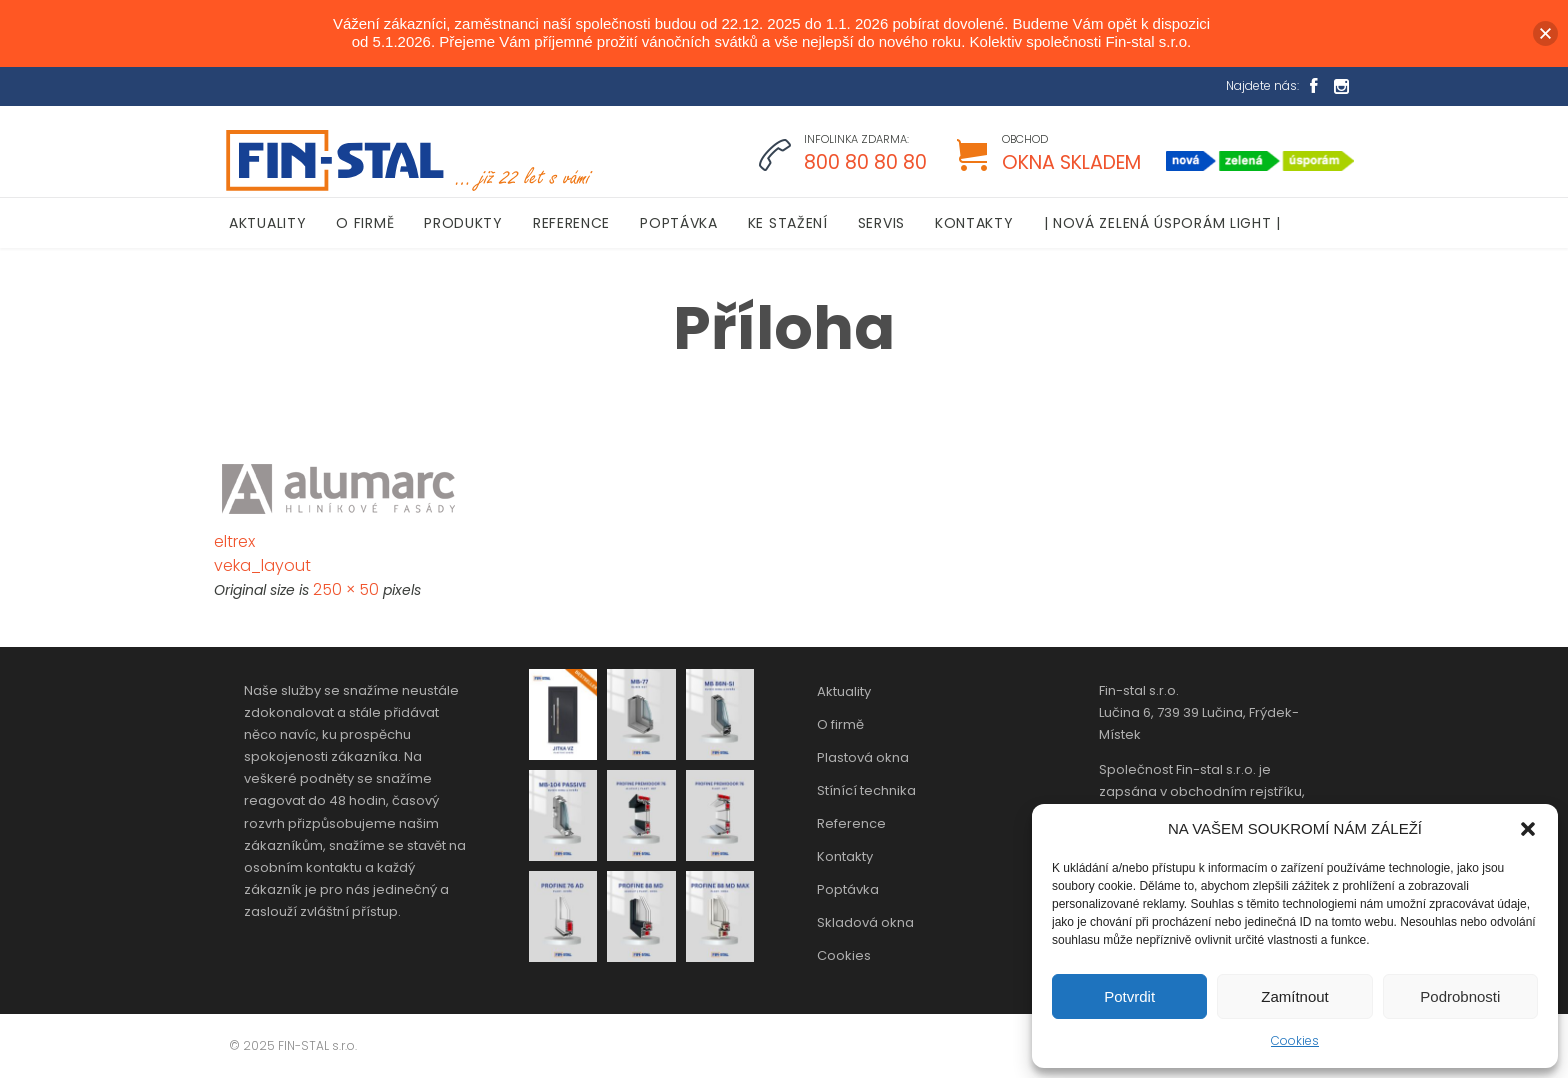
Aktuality (844, 691)
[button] (1528, 829)
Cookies (1295, 1040)
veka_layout (262, 565)
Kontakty (845, 856)
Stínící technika (866, 790)
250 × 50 (346, 589)
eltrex (234, 541)
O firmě (840, 724)
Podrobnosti (1460, 996)
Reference (851, 823)
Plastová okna (863, 757)
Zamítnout (1295, 996)
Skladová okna (865, 922)
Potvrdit (1129, 996)
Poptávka (848, 889)
